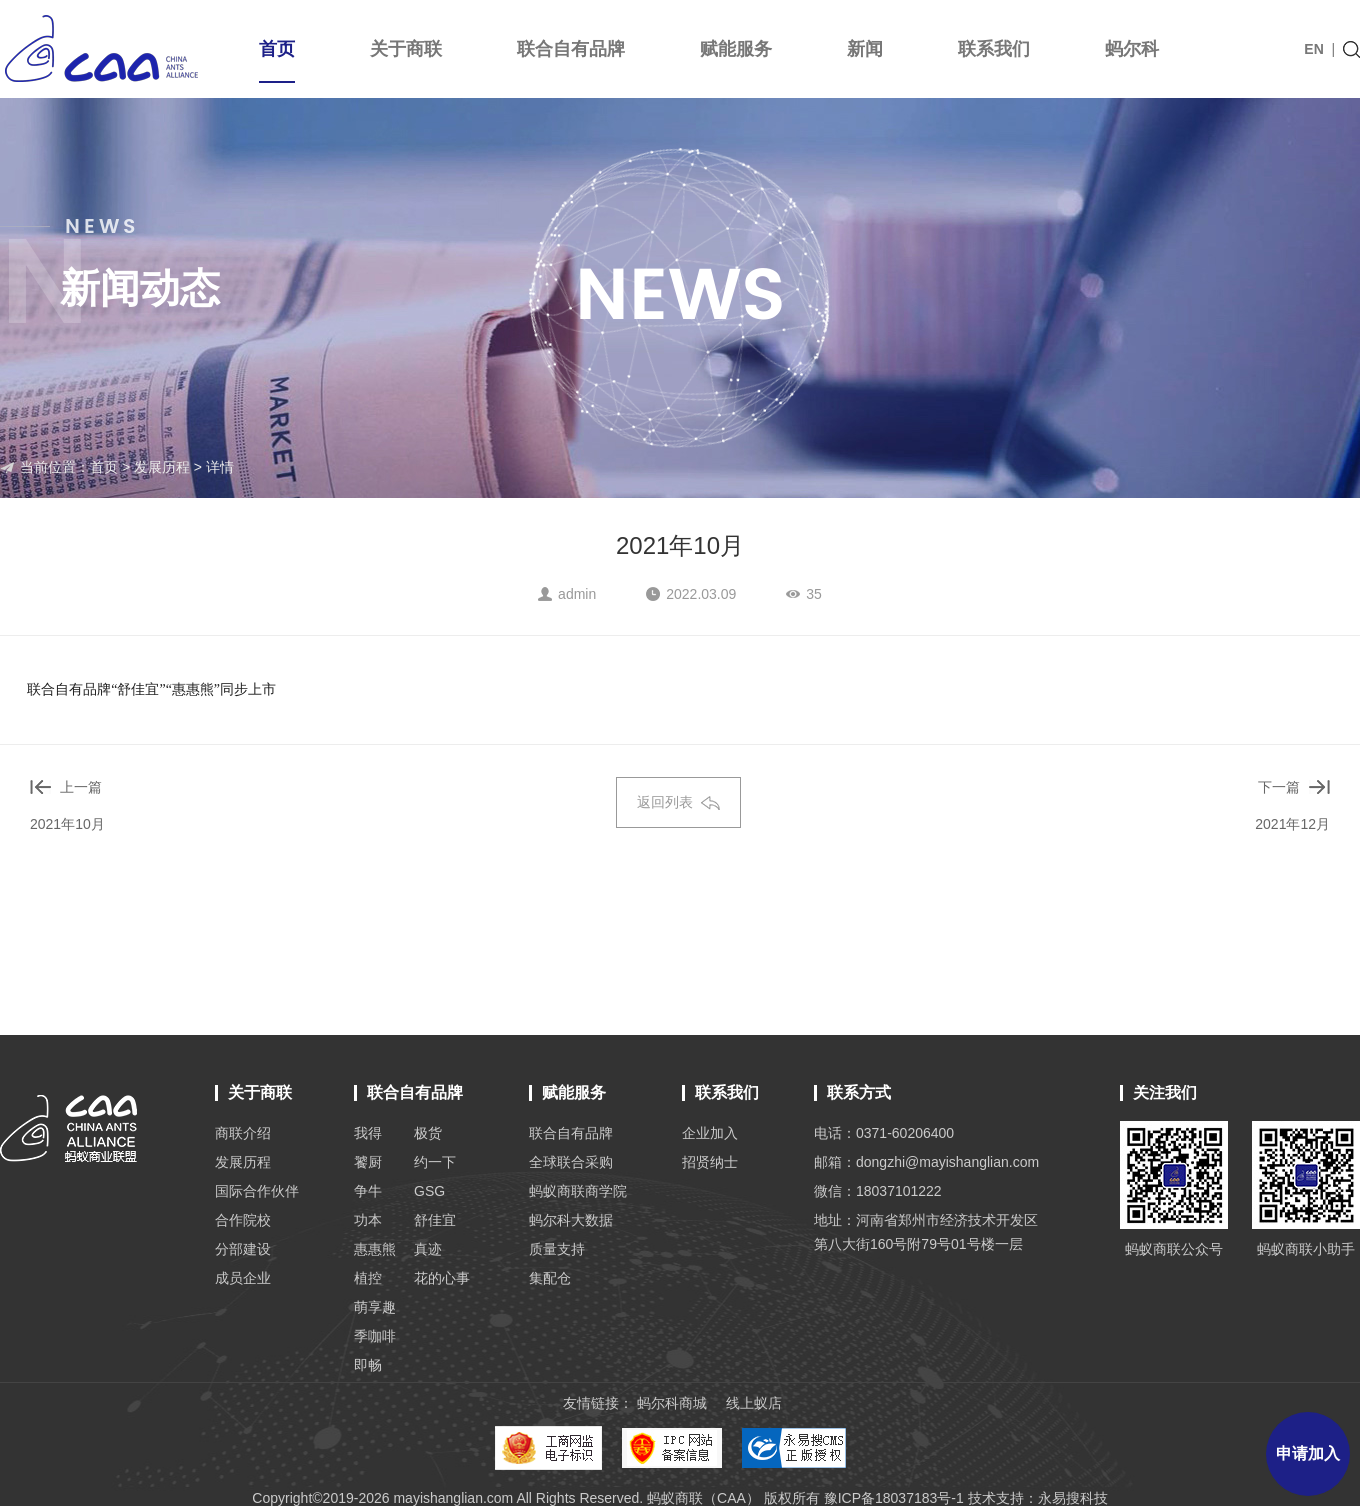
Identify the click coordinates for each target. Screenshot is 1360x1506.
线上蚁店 (754, 1403)
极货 (428, 1133)
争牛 (368, 1191)
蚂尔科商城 (672, 1403)
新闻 (865, 49)
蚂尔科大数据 (571, 1220)
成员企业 (243, 1278)
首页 (277, 61)
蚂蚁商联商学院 (578, 1191)
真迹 (428, 1249)
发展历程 (162, 467)
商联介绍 (243, 1133)
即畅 (368, 1365)
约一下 (435, 1162)
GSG (429, 1191)
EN (1313, 49)
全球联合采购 (571, 1162)
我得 (368, 1133)
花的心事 (442, 1278)
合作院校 (243, 1220)
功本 (368, 1220)
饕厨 (368, 1162)
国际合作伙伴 (257, 1191)
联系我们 (994, 49)
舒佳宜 (435, 1220)
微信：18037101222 (878, 1191)
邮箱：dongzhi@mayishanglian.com (926, 1162)
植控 (368, 1278)
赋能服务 (736, 49)
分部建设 (243, 1249)
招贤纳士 (710, 1162)
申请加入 (1308, 1453)
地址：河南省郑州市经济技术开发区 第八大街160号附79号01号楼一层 (926, 1232)
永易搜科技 (1073, 1498)
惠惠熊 (375, 1249)
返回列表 (678, 802)
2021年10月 (67, 824)
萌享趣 (375, 1307)
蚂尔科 (1132, 49)
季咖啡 (375, 1336)
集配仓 (550, 1278)
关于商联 (406, 49)
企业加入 (710, 1133)
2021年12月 (1292, 824)
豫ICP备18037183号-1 (894, 1498)
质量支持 (557, 1249)
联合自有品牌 (571, 49)
